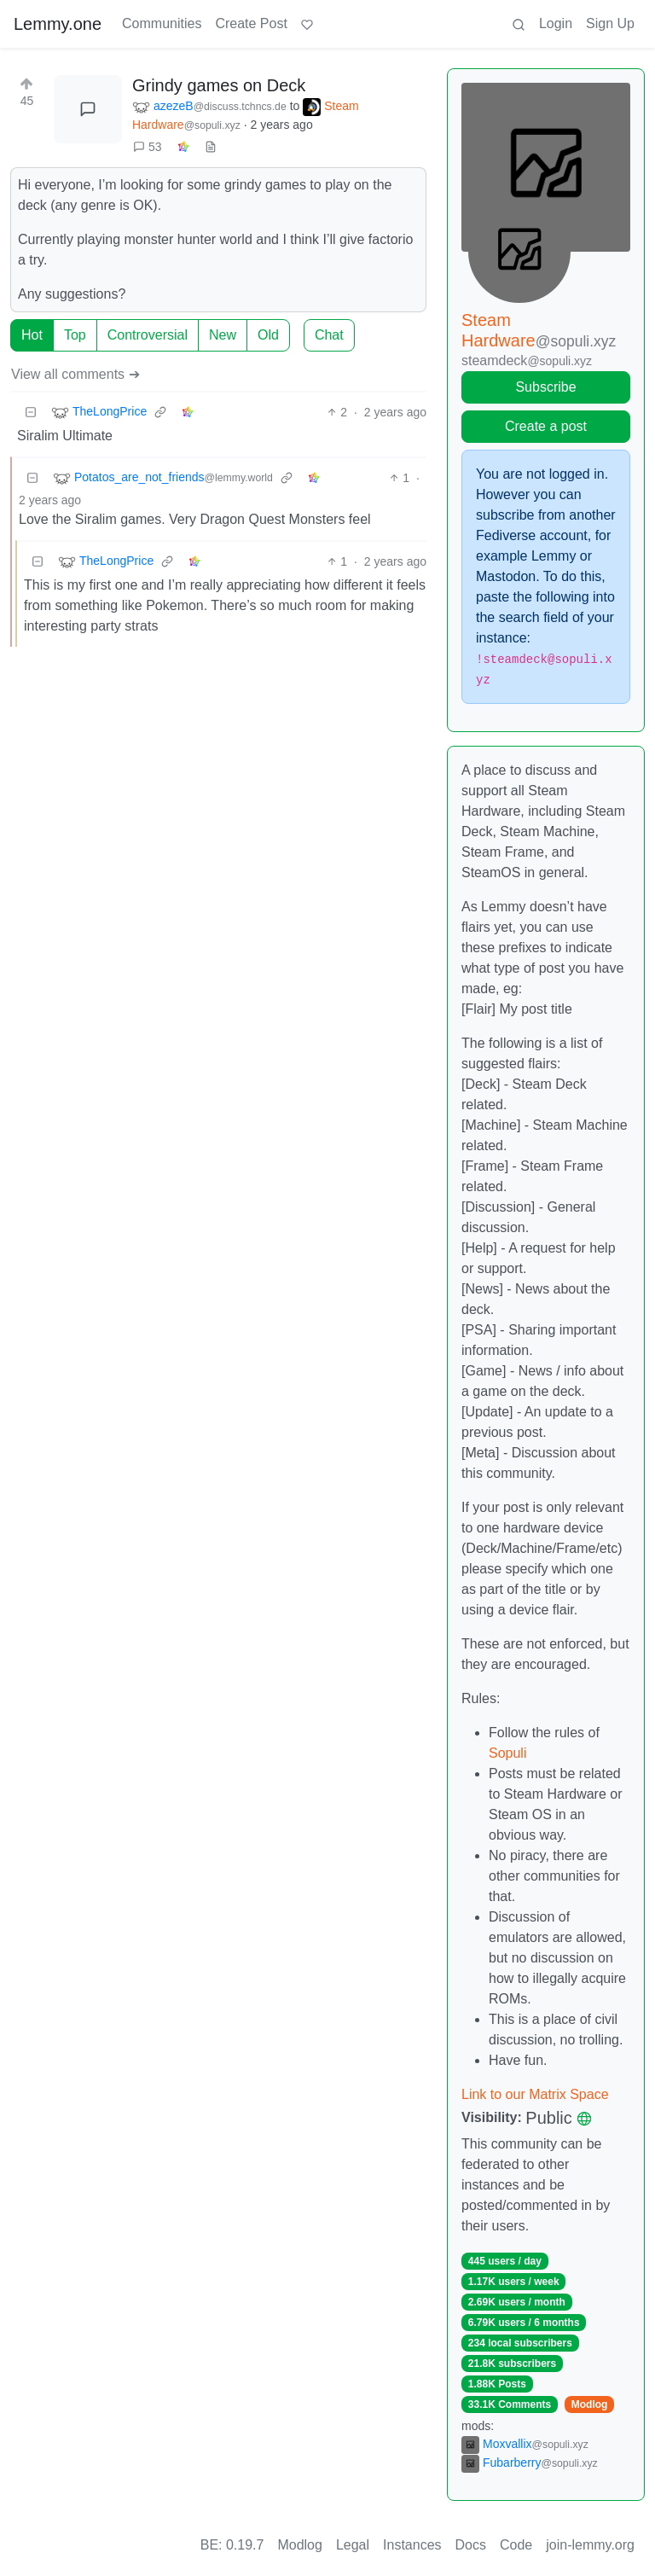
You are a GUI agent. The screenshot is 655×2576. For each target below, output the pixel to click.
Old (268, 335)
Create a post (546, 426)
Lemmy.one (57, 24)
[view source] (210, 147)
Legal (352, 2545)
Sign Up (610, 23)
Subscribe (545, 387)
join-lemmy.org (590, 2545)
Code (516, 2545)
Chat (329, 335)
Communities (161, 23)
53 (147, 147)
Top (75, 335)
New (222, 335)
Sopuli (507, 1753)
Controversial (147, 335)
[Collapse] (30, 412)
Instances (412, 2545)
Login (555, 23)
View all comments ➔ (75, 374)
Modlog (589, 2404)
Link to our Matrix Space (535, 2094)
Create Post (251, 23)
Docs (470, 2545)
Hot (32, 335)
